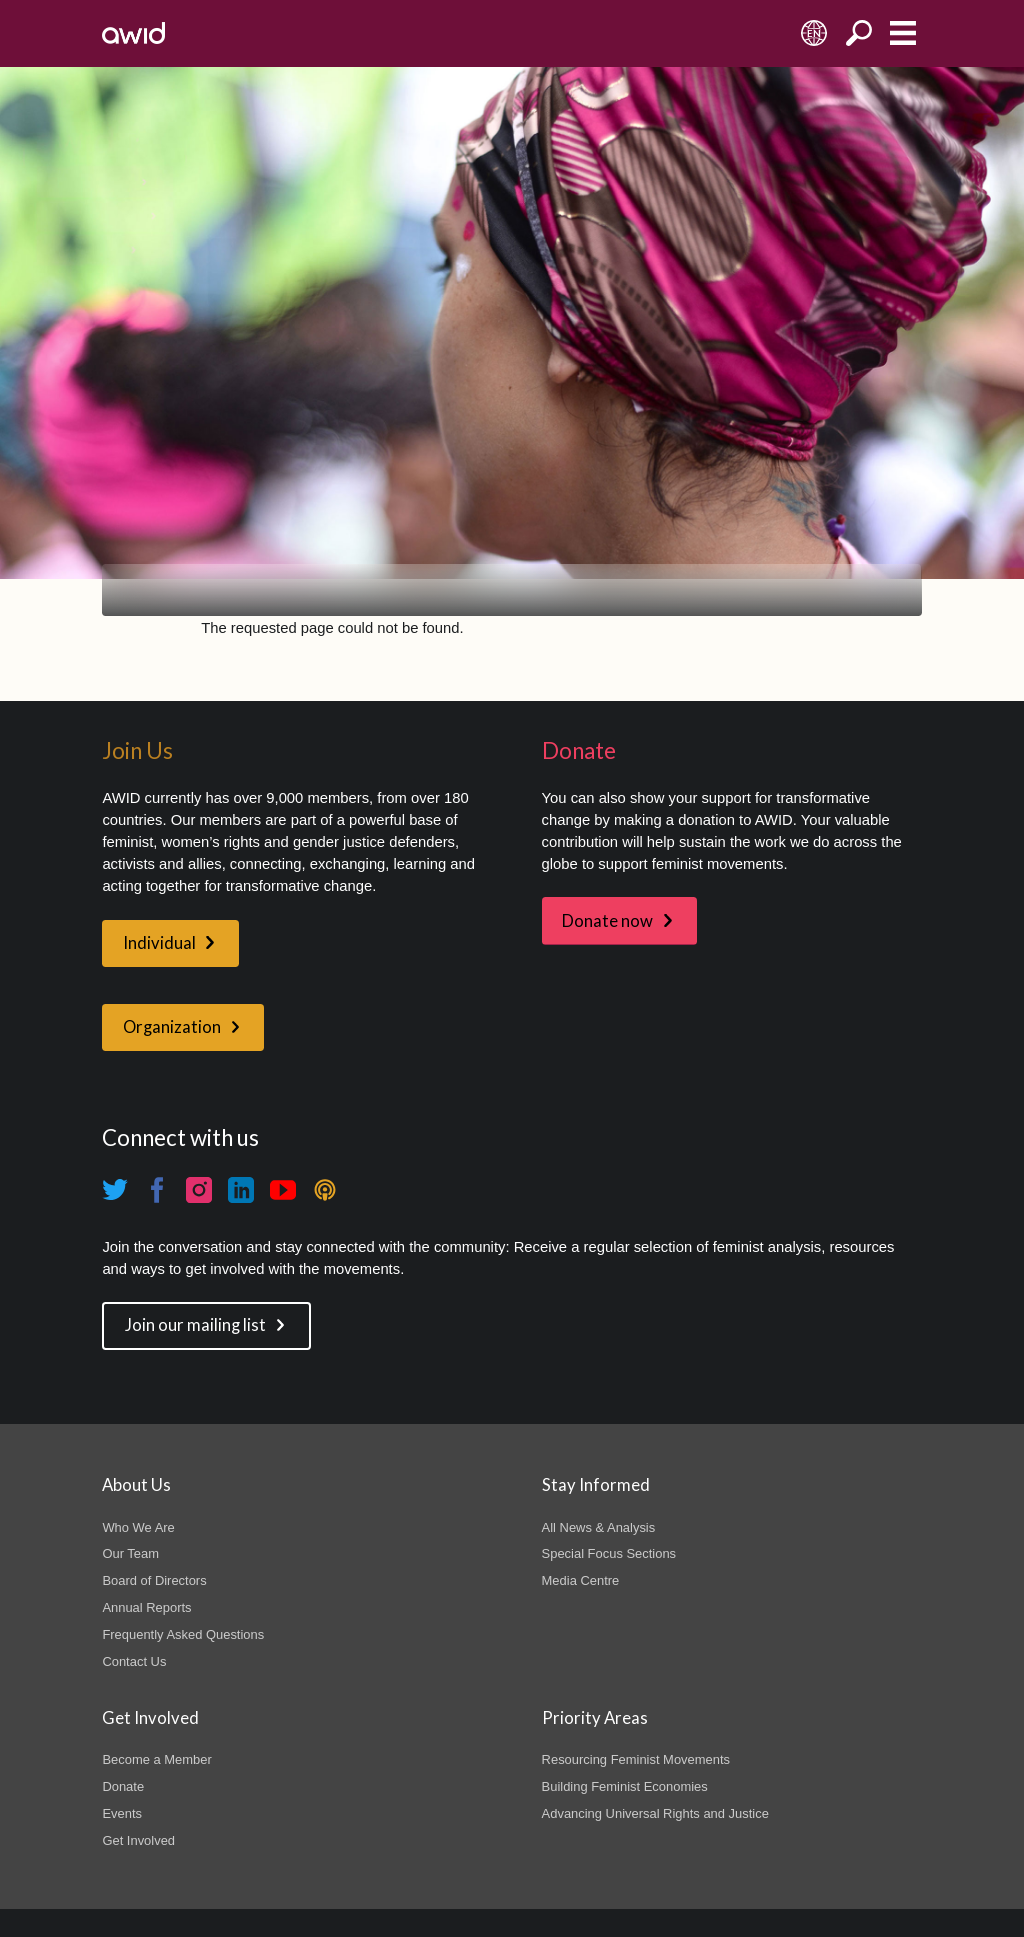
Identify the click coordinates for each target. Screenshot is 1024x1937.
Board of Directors (154, 1580)
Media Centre (581, 1580)
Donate (123, 1786)
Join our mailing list (195, 1325)
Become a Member (156, 1759)
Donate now (607, 921)
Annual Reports (146, 1607)
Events (122, 1813)
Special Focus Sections (609, 1553)
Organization (172, 1027)
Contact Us (134, 1661)
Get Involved (138, 1840)
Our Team (130, 1553)
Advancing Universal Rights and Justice (655, 1813)
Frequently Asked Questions (183, 1634)
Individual (159, 943)
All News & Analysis (599, 1527)
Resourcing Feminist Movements (636, 1759)
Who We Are (138, 1527)
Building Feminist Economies (625, 1786)
